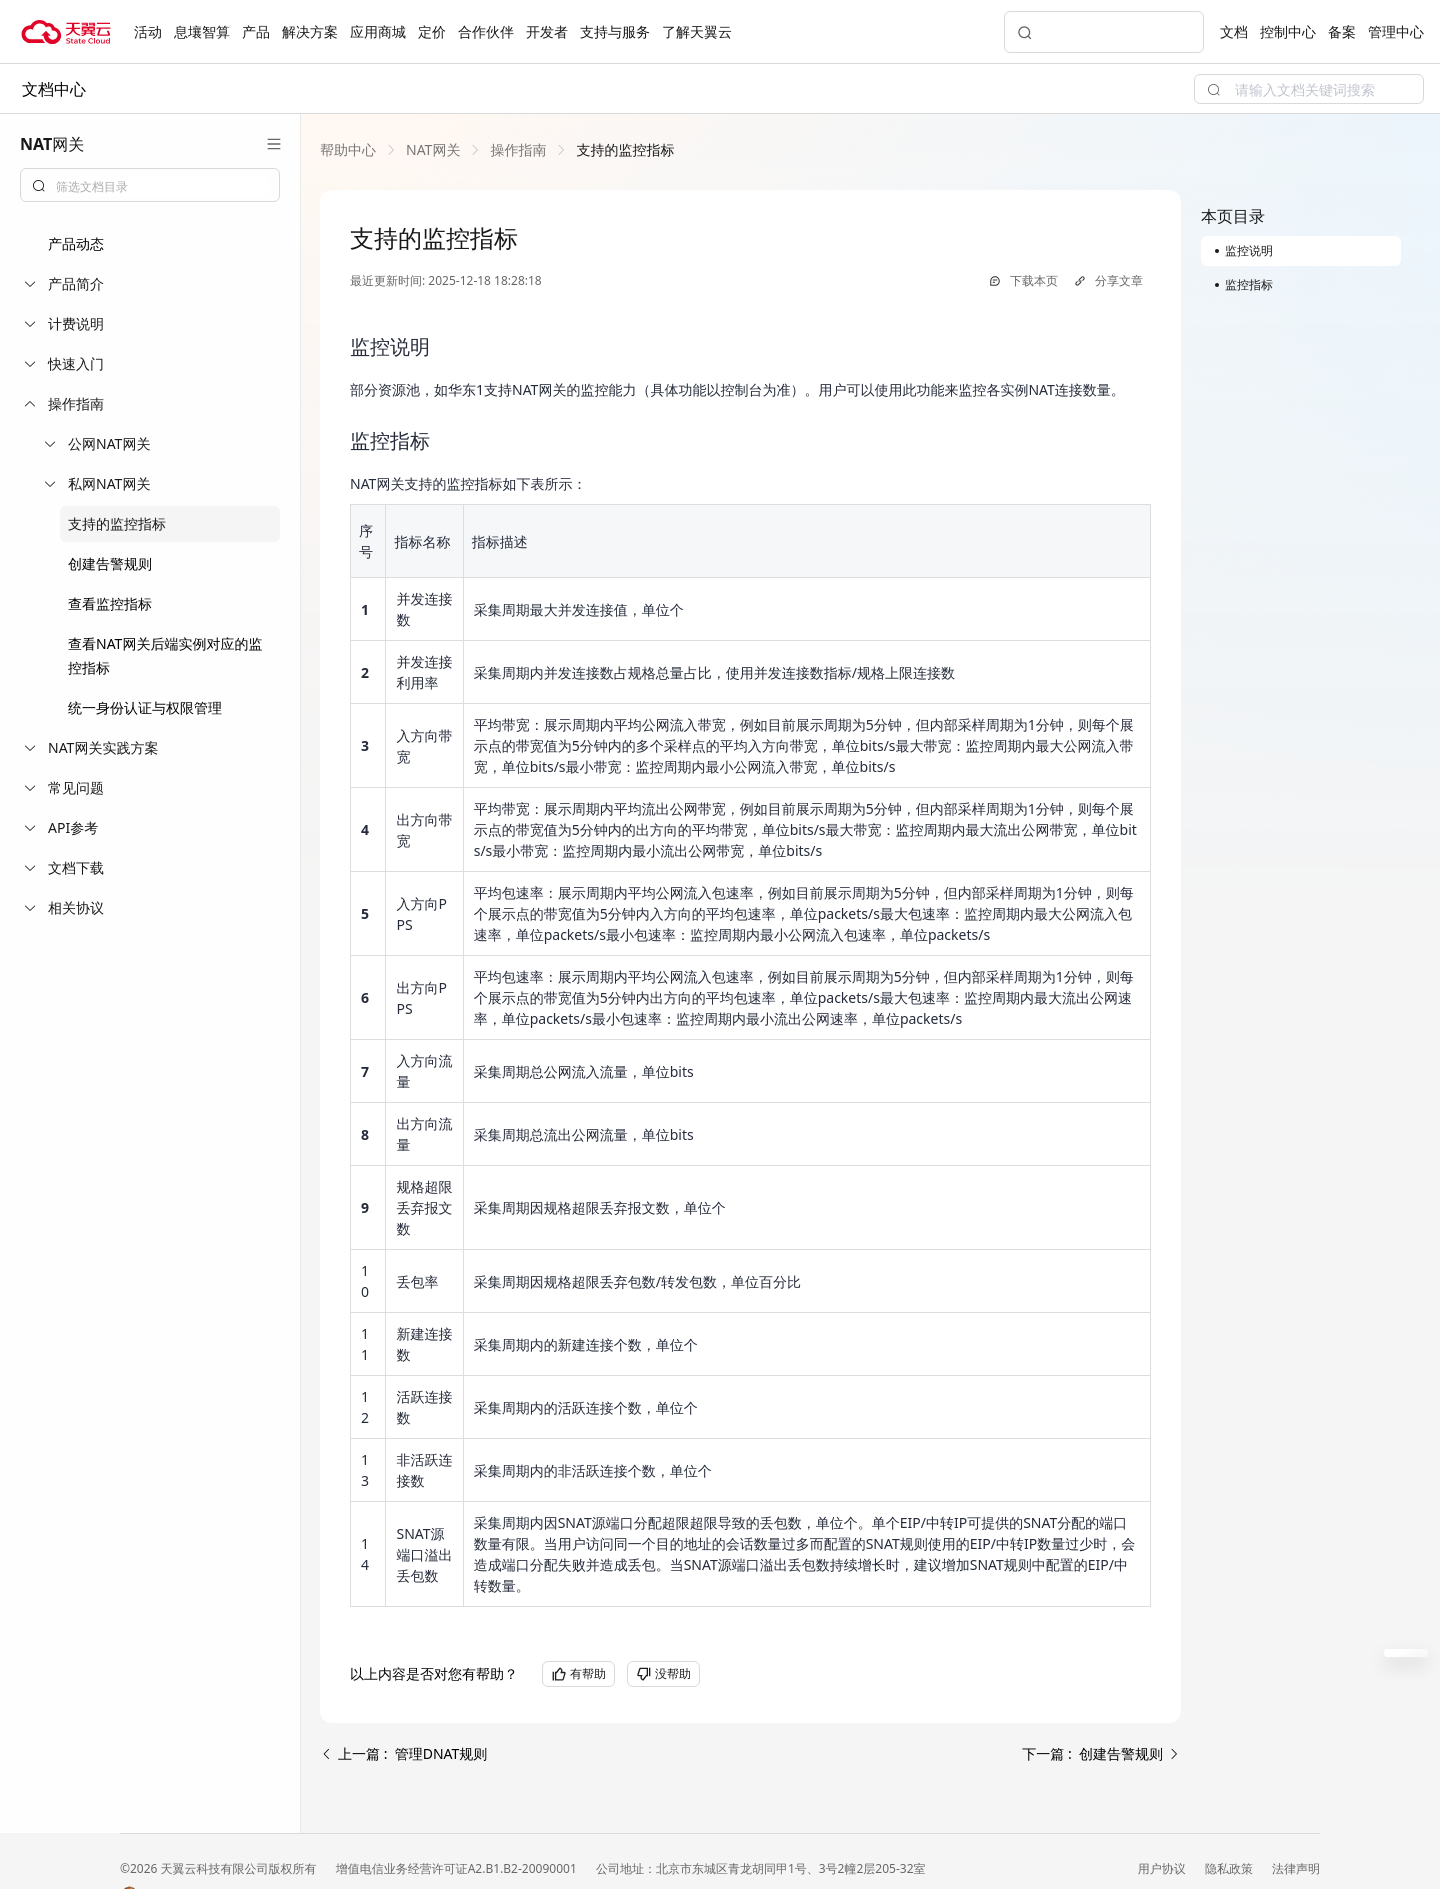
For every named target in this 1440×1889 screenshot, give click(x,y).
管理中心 (1396, 31)
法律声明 (1296, 1868)
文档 (1234, 31)
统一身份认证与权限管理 (145, 707)
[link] (348, 149)
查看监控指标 (110, 603)
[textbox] (162, 187)
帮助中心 (348, 149)
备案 (1342, 31)
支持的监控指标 (117, 523)
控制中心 (1288, 31)
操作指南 (518, 149)
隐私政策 (1230, 1868)
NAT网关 (433, 149)
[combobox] (150, 185)
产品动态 (76, 243)
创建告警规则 (110, 563)
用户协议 (1163, 1868)
